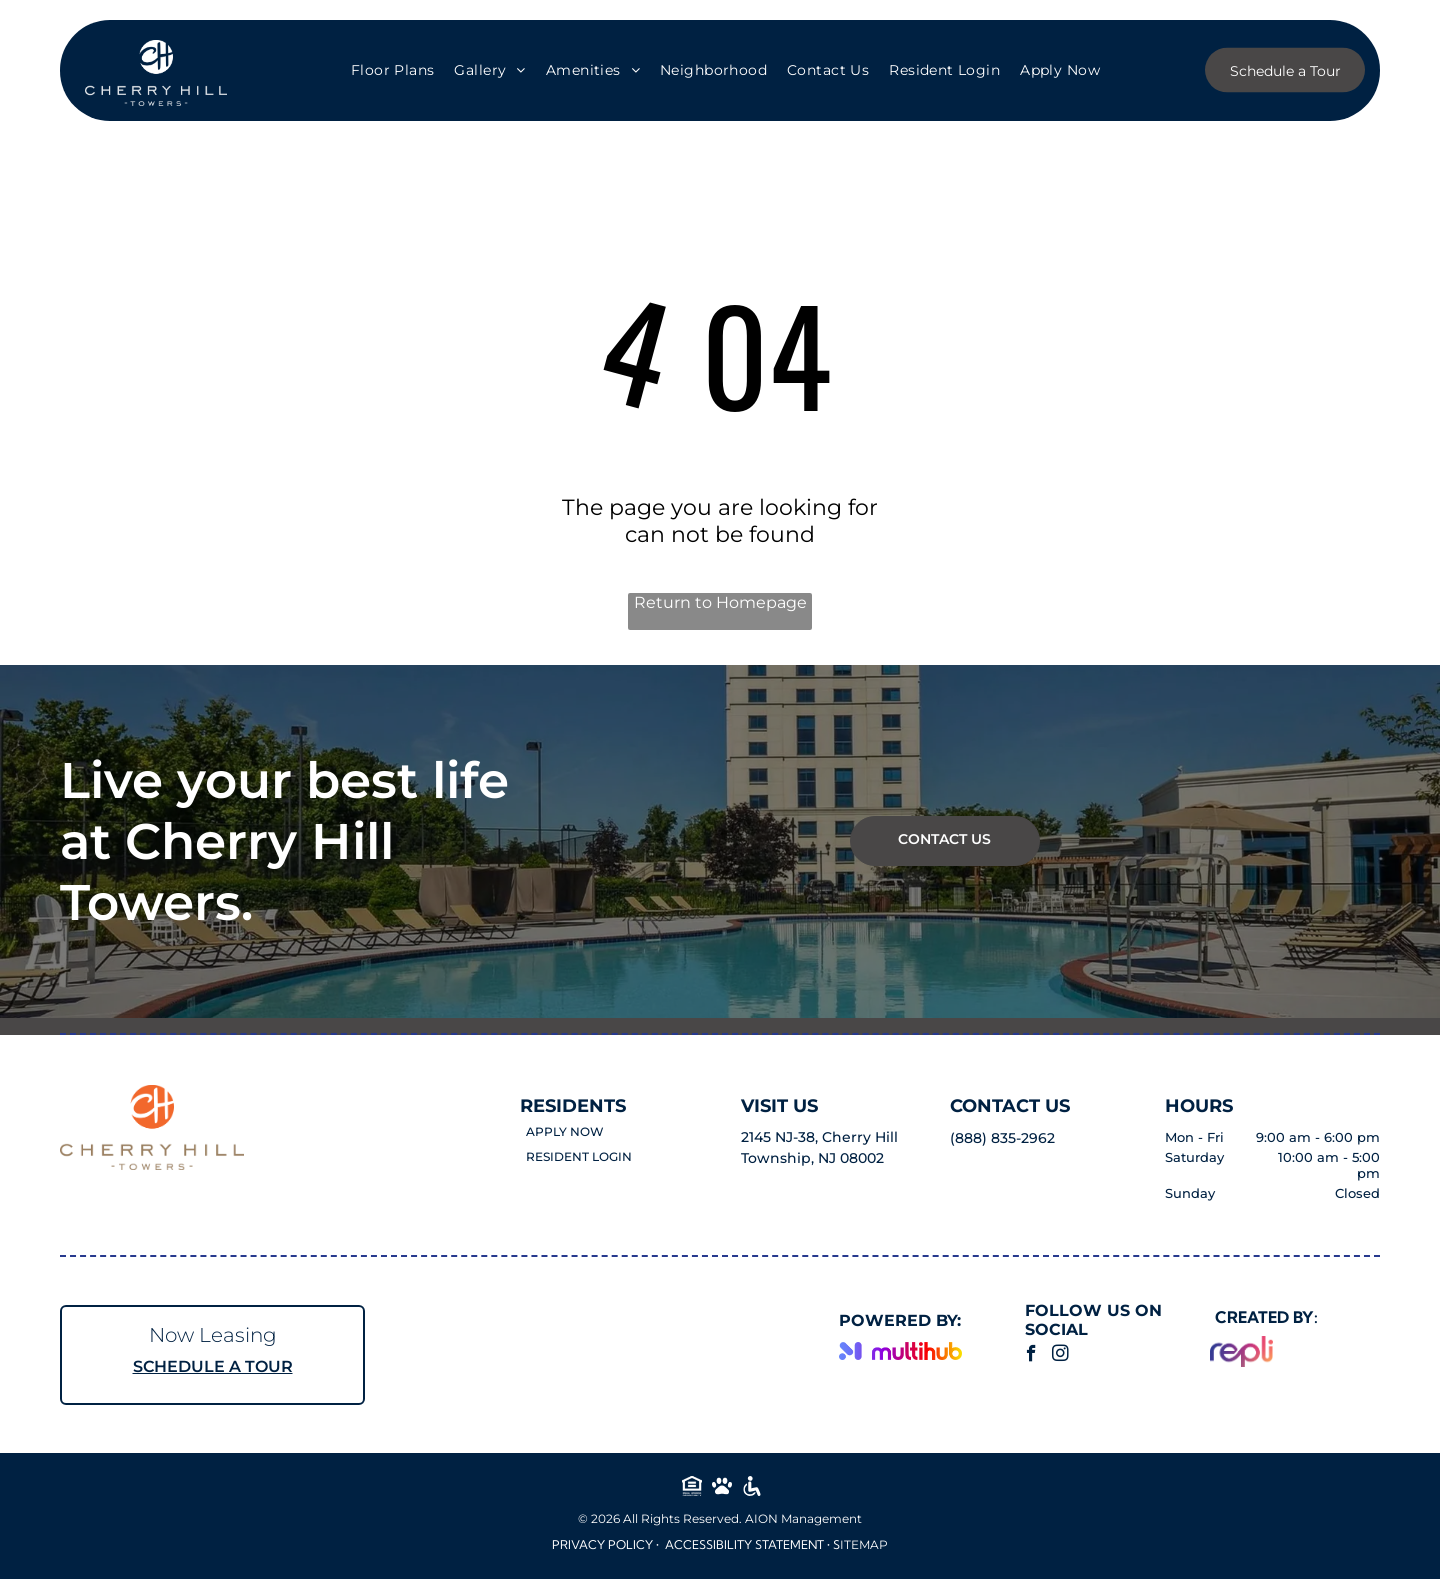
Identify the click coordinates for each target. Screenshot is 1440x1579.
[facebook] (1031, 1356)
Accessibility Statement (744, 1544)
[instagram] (1060, 1356)
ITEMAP (864, 1544)
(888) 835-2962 (1002, 1138)
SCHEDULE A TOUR (213, 1366)
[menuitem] (393, 71)
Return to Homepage (720, 602)
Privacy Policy (602, 1544)
